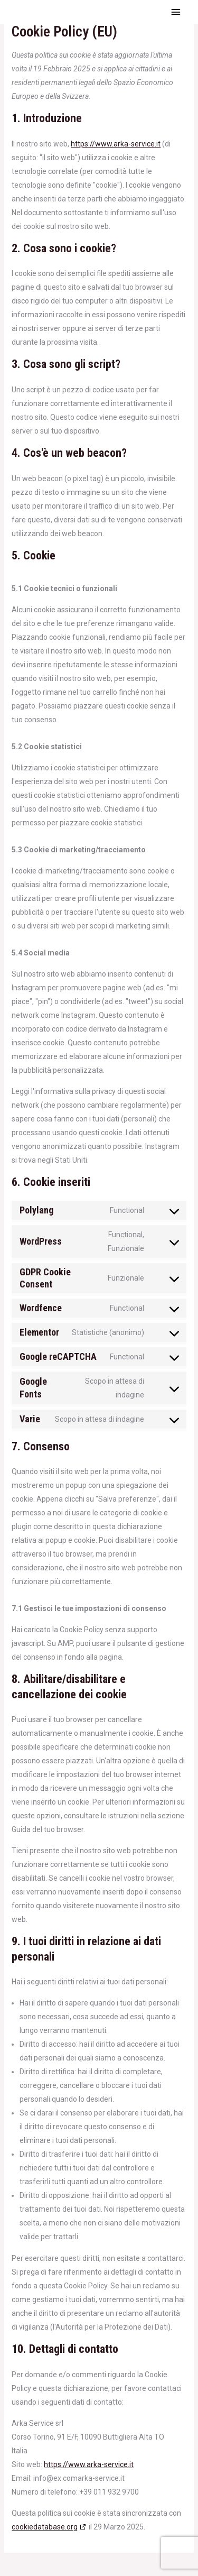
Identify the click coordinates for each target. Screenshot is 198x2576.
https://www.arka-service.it (116, 144)
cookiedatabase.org (45, 2527)
